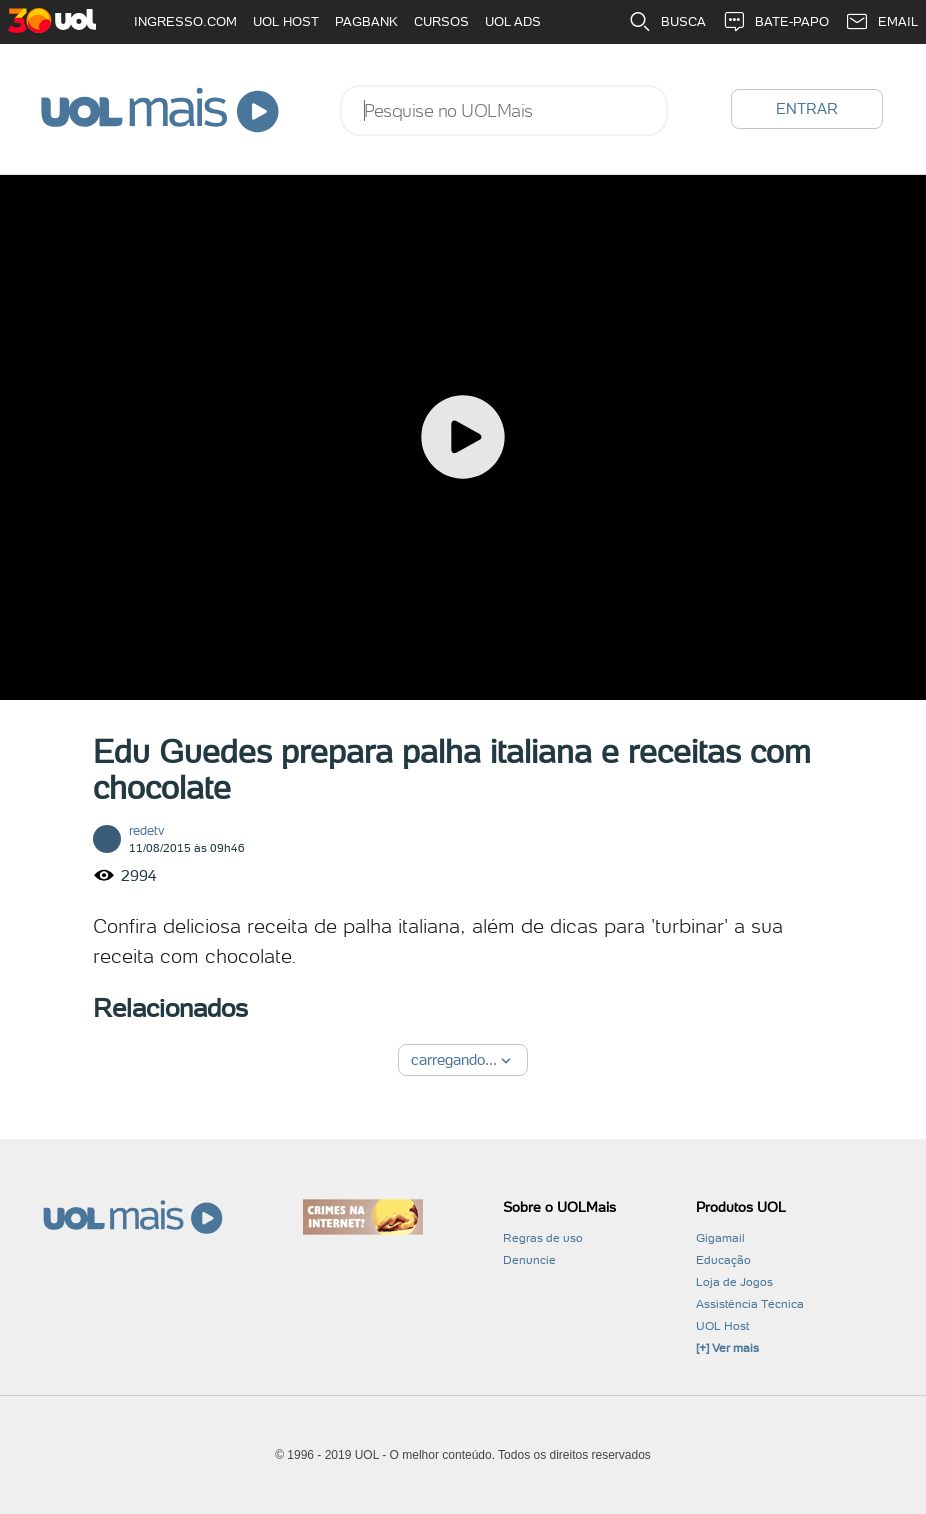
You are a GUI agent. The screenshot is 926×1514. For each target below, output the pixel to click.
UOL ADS (513, 21)
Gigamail (720, 1238)
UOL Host (722, 1326)
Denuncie (529, 1260)
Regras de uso (543, 1238)
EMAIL (881, 22)
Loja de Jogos (734, 1282)
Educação (723, 1260)
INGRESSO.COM (185, 21)
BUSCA (667, 22)
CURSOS (441, 21)
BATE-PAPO (775, 22)
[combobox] (504, 110)
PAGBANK (366, 21)
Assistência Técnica (750, 1304)
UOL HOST (286, 21)
